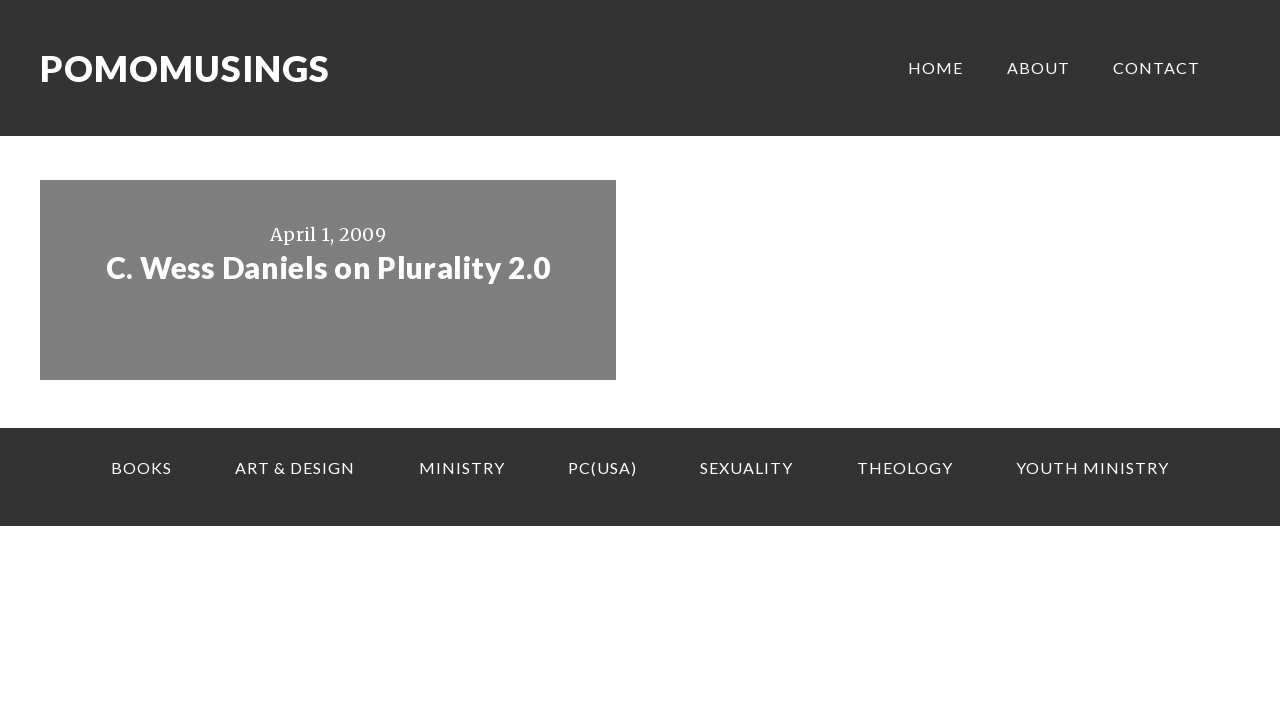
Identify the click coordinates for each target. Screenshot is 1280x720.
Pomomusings (185, 68)
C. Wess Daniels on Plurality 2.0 (328, 267)
